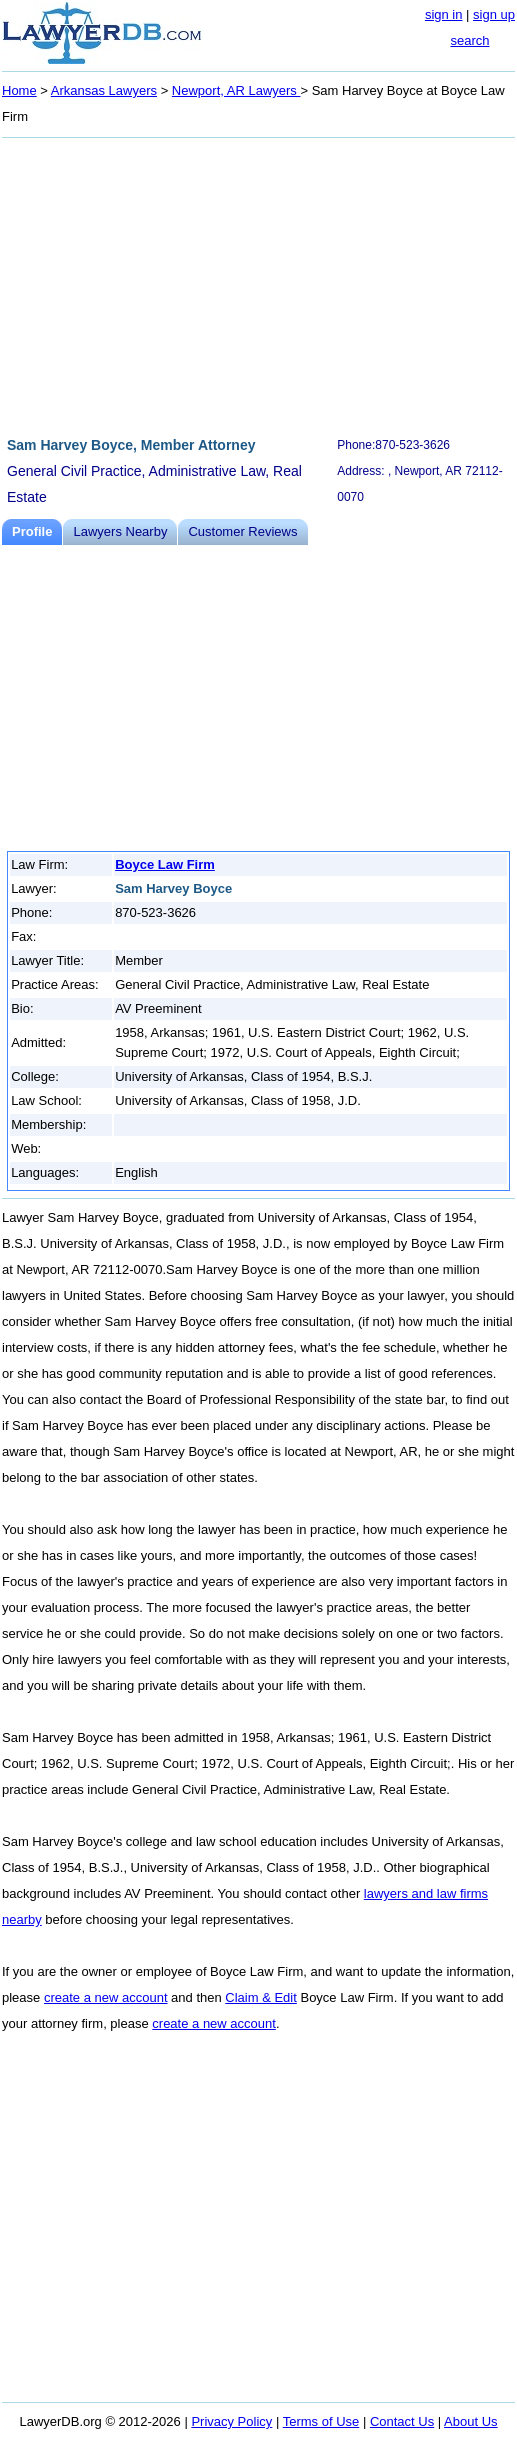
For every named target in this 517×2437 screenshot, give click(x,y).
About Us (470, 2421)
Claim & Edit (261, 1997)
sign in (444, 14)
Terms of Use (321, 2421)
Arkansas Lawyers (104, 90)
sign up (494, 14)
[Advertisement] (258, 284)
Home (19, 90)
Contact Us (402, 2421)
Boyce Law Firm (165, 864)
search (469, 40)
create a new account (106, 1997)
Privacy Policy (231, 2421)
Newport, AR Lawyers (236, 90)
